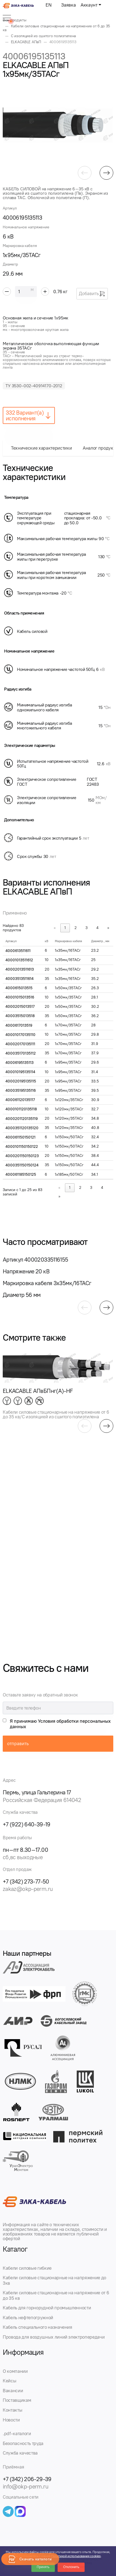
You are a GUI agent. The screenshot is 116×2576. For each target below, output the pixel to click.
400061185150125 (20, 1174)
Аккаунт (89, 5)
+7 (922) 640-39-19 (26, 1824)
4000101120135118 (21, 1109)
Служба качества (20, 2453)
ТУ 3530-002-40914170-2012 (33, 385)
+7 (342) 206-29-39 (27, 2479)
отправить (18, 1743)
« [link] (55, 927)
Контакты (12, 2410)
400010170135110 (20, 1034)
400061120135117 (20, 1100)
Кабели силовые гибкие (27, 2268)
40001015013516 (19, 997)
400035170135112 (20, 1053)
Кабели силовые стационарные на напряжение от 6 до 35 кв (56, 2295)
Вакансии (13, 2390)
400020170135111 (20, 1044)
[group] (58, 125)
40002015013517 (20, 1006)
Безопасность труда (23, 2443)
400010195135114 (20, 1072)
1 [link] (65, 927)
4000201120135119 (21, 1118)
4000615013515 (18, 988)
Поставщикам (17, 2400)
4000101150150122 (21, 1146)
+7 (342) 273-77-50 (26, 1881)
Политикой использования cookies (76, 2556)
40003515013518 (20, 1016)
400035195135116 (20, 1090)
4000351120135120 (21, 1128)
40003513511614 (19, 978)
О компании (15, 2371)
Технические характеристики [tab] (41, 448)
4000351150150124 (21, 1165)
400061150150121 (20, 1137)
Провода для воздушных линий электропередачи (54, 2337)
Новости (11, 2420)
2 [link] (76, 927)
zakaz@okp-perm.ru (28, 1888)
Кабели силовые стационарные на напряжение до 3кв (54, 2280)
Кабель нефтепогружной (28, 2317)
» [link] (108, 927)
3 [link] (86, 927)
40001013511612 (19, 960)
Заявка (68, 5)
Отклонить (71, 2567)
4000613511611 (18, 950)
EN (48, 5)
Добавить (92, 293)
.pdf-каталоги (17, 2433)
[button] (84, 173)
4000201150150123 (22, 1156)
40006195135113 (19, 1062)
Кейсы (9, 2380)
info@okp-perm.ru (25, 2486)
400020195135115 (20, 1081)
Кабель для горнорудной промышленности (47, 2307)
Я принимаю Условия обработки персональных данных (60, 1723)
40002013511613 (19, 969)
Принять (43, 2567)
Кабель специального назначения (37, 2327)
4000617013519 (18, 1025)
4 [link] (97, 927)
